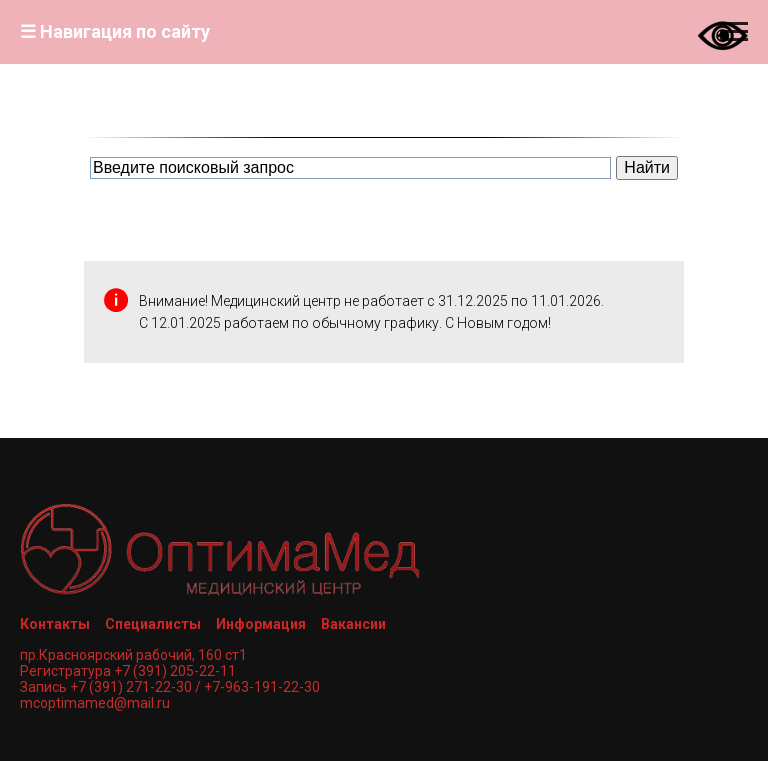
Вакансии (353, 624)
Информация (261, 624)
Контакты (55, 624)
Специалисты (153, 624)
